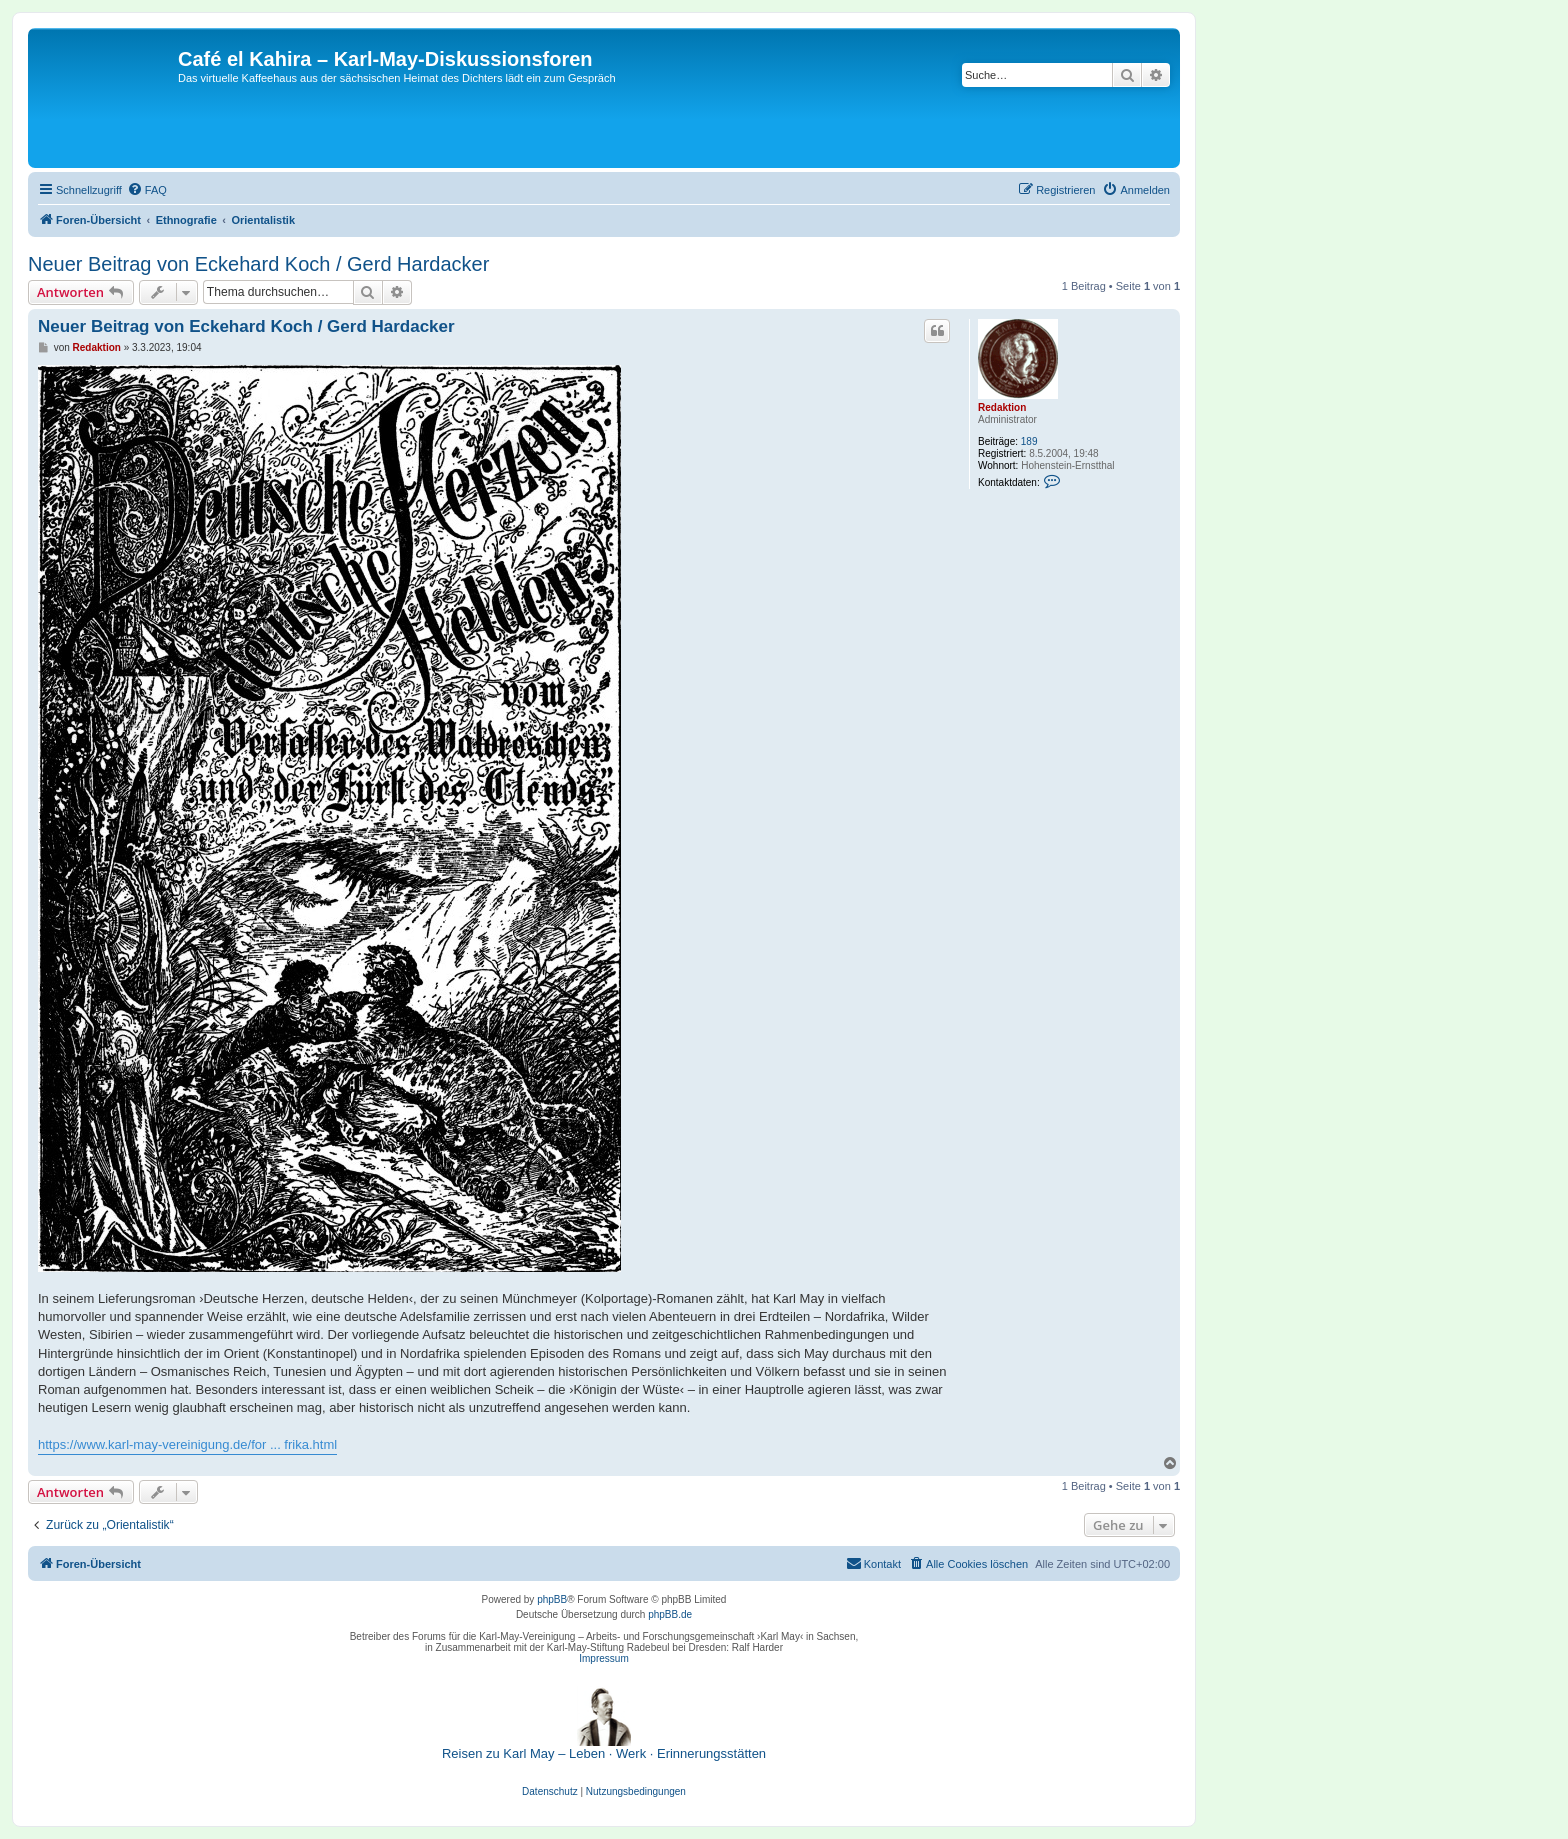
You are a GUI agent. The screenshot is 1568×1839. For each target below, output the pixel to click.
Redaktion (1002, 407)
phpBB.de (670, 1614)
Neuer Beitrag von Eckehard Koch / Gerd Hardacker (258, 264)
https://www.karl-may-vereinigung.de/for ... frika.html (187, 1444)
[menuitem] (147, 190)
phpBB (552, 1599)
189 (1029, 441)
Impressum (603, 1658)
